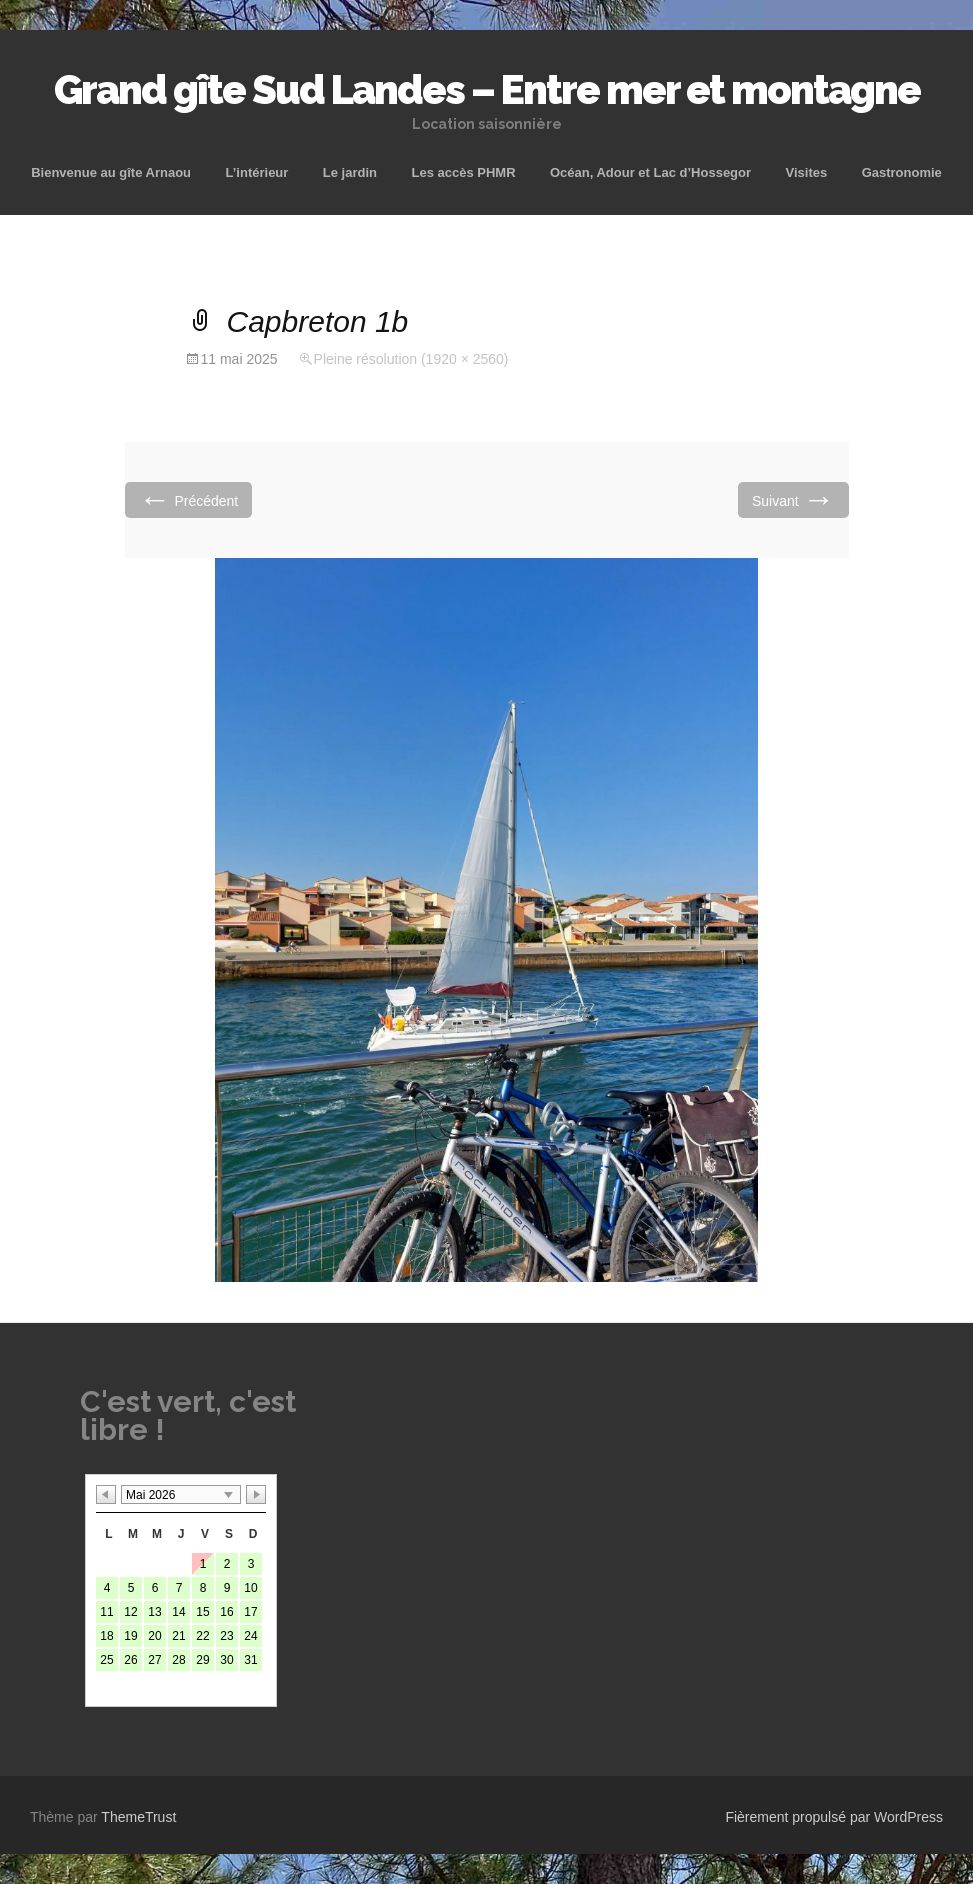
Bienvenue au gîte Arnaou (111, 172)
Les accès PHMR (463, 172)
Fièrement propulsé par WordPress (834, 1817)
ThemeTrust (138, 1817)
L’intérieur (257, 172)
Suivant (793, 499)
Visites (807, 172)
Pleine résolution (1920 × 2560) (411, 359)
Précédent (189, 499)
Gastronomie (902, 172)
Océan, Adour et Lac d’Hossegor (650, 172)
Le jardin (350, 172)
